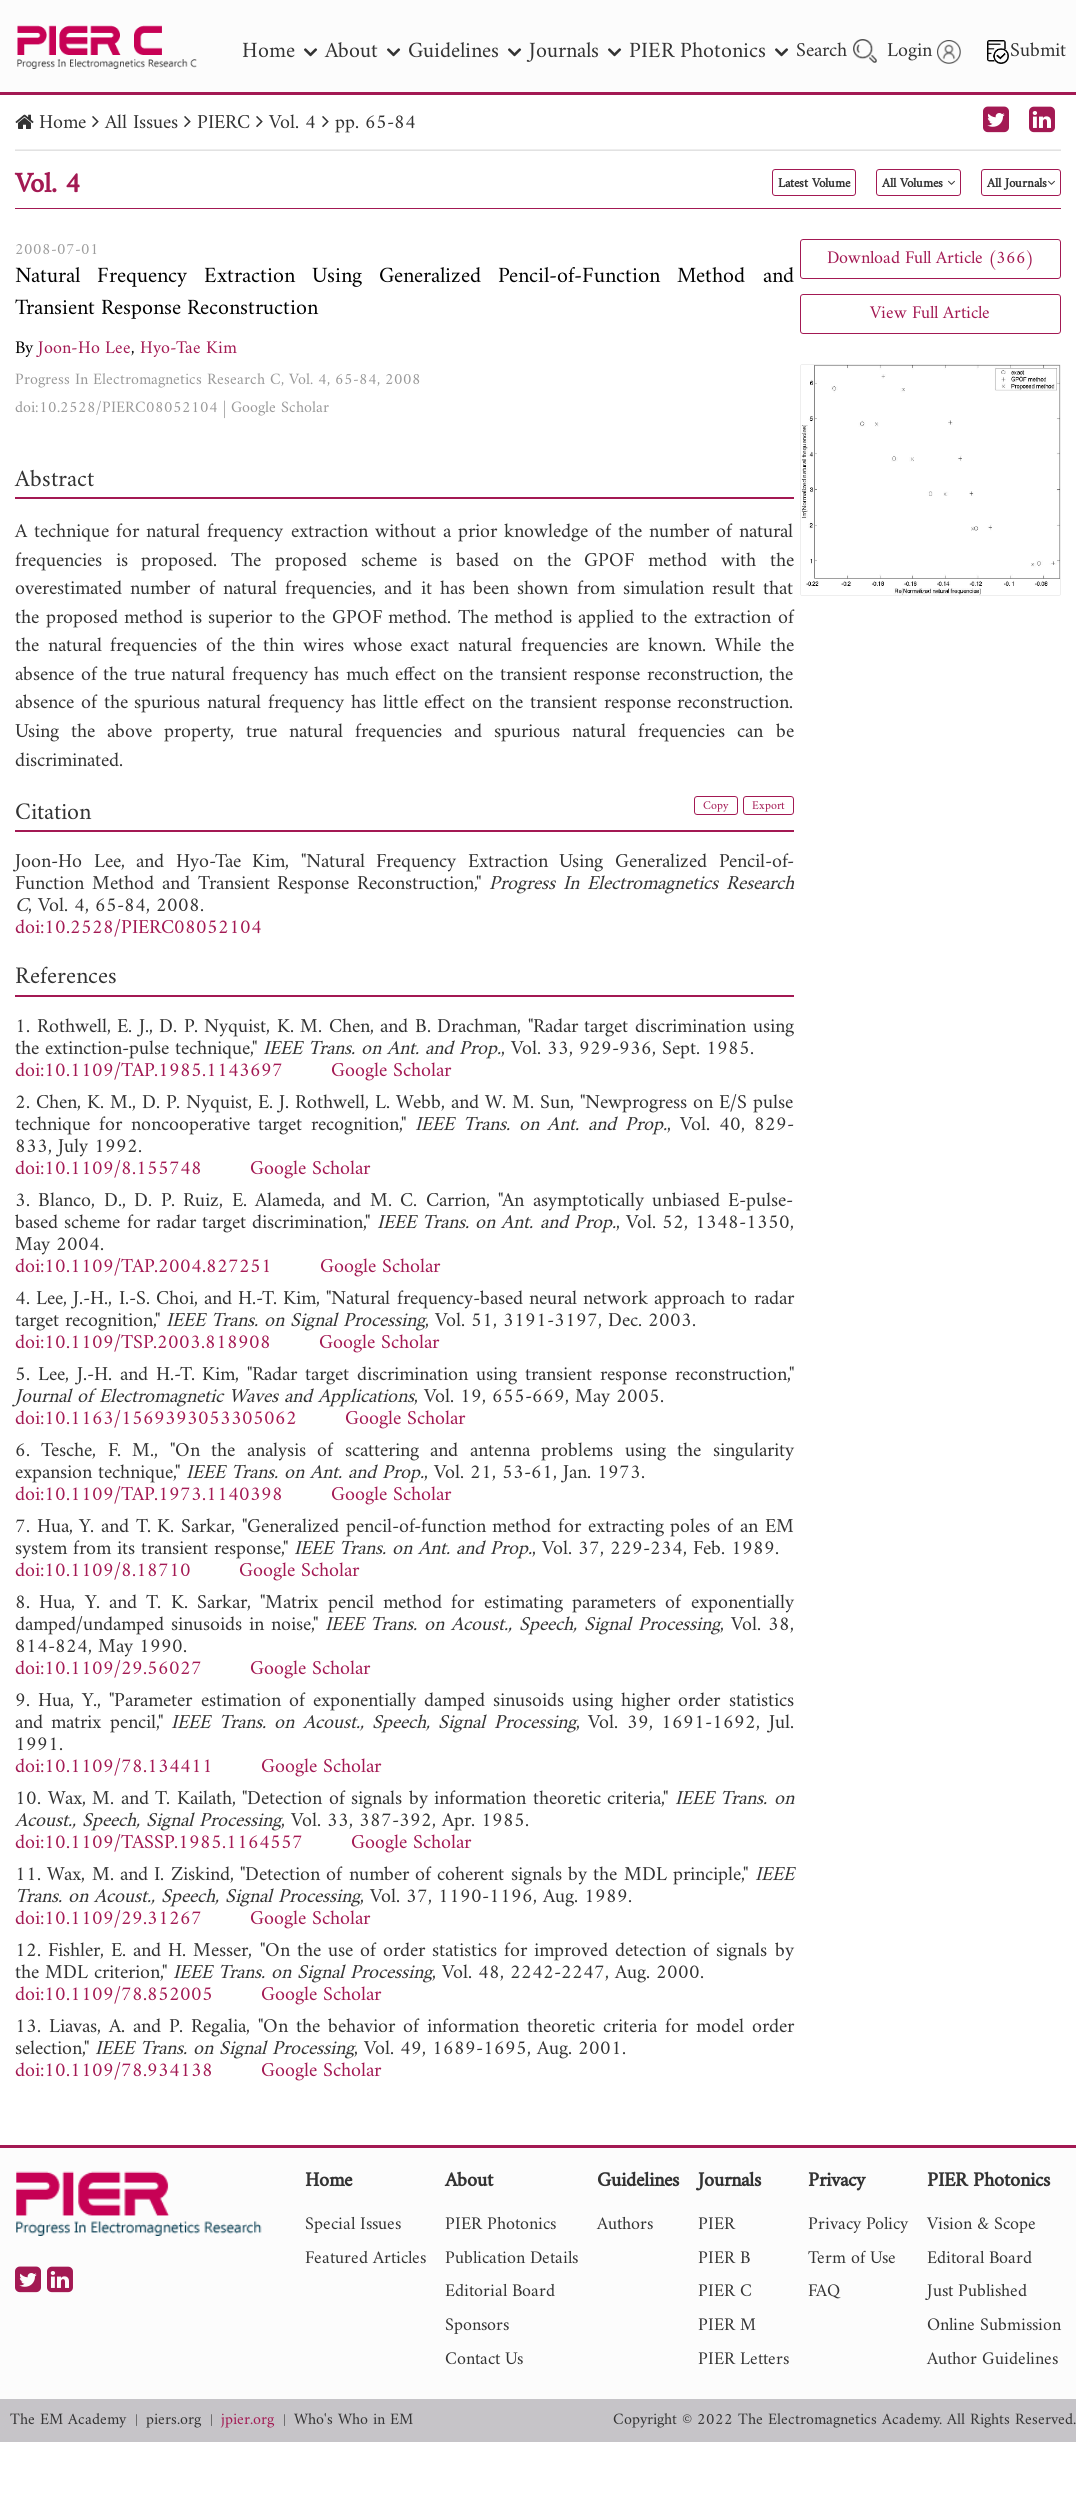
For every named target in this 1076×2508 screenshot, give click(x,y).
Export (761, 810)
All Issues (141, 123)
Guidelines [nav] (464, 51)
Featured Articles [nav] (365, 2258)
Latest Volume (694, 184)
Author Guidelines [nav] (992, 2359)
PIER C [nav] (725, 2291)
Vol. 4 (292, 123)
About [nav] (362, 51)
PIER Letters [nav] (743, 2359)
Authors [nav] (625, 2224)
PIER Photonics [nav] (708, 51)
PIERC (223, 123)
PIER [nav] (716, 2224)
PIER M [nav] (727, 2325)
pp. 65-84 (375, 123)
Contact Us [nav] (484, 2359)
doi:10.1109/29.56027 (108, 1669)
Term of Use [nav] (852, 2258)
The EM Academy (68, 2420)
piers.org (173, 2420)
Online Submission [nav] (994, 2325)
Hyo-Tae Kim (188, 348)
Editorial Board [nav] (500, 2291)
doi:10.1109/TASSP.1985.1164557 (159, 1843)
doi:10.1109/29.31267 (108, 1919)
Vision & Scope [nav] (981, 2224)
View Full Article (930, 313)
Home (62, 123)
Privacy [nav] (836, 2182)
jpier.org (247, 2420)
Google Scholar (280, 408)
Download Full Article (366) (930, 258)
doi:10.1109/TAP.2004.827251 (143, 1267)
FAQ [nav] (824, 2291)
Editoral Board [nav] (979, 2258)
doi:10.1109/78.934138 (114, 2071)
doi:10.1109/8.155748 (108, 1169)
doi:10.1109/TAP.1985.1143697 (149, 1071)
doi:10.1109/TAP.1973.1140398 (149, 1495)
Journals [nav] (575, 51)
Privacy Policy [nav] (858, 2224)
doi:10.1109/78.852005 (114, 1995)
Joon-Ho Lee (84, 348)
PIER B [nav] (724, 2258)
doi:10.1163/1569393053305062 (156, 1419)
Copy (695, 810)
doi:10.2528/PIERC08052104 (116, 408)
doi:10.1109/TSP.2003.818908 (143, 1343)
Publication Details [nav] (511, 2258)
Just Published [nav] (977, 2291)
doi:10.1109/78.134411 (114, 1767)
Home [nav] (279, 51)
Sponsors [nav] (477, 2325)
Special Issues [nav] (353, 2224)
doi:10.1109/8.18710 (103, 1571)
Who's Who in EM (353, 2420)
